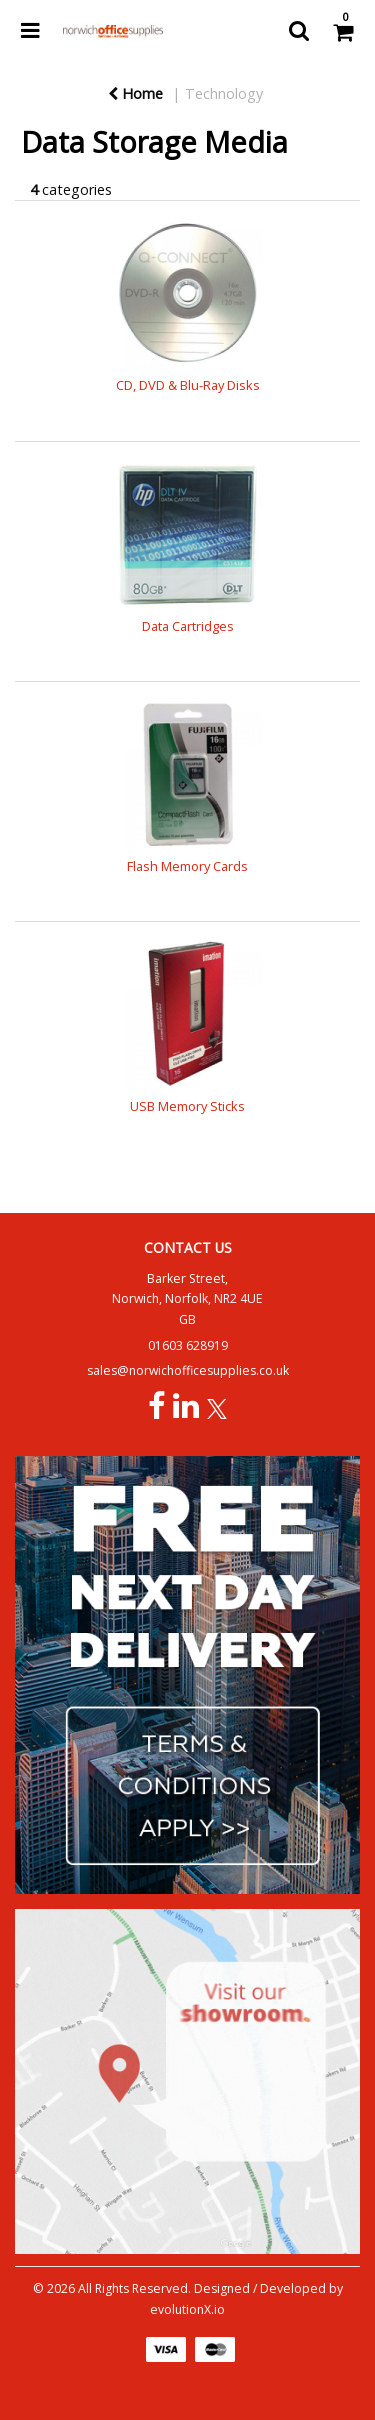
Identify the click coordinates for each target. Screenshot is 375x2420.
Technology (224, 93)
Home (135, 93)
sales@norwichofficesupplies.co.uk (188, 1370)
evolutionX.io (187, 2309)
